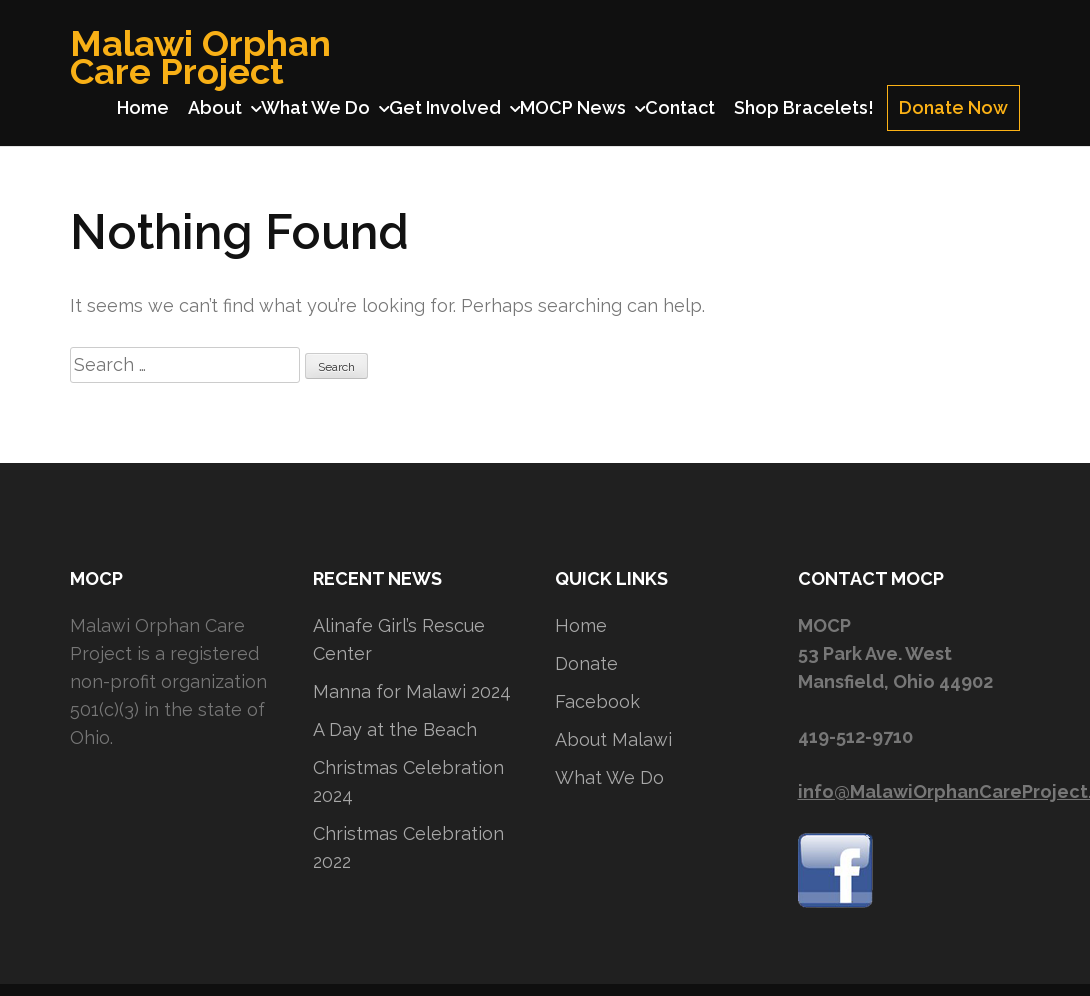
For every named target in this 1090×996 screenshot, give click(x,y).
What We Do (315, 107)
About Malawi (613, 739)
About (215, 107)
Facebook (597, 701)
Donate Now (953, 107)
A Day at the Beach (395, 729)
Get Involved (445, 107)
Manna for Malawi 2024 (412, 691)
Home (143, 107)
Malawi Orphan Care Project (200, 57)
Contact (680, 107)
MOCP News (573, 107)
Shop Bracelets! (804, 107)
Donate (586, 663)
